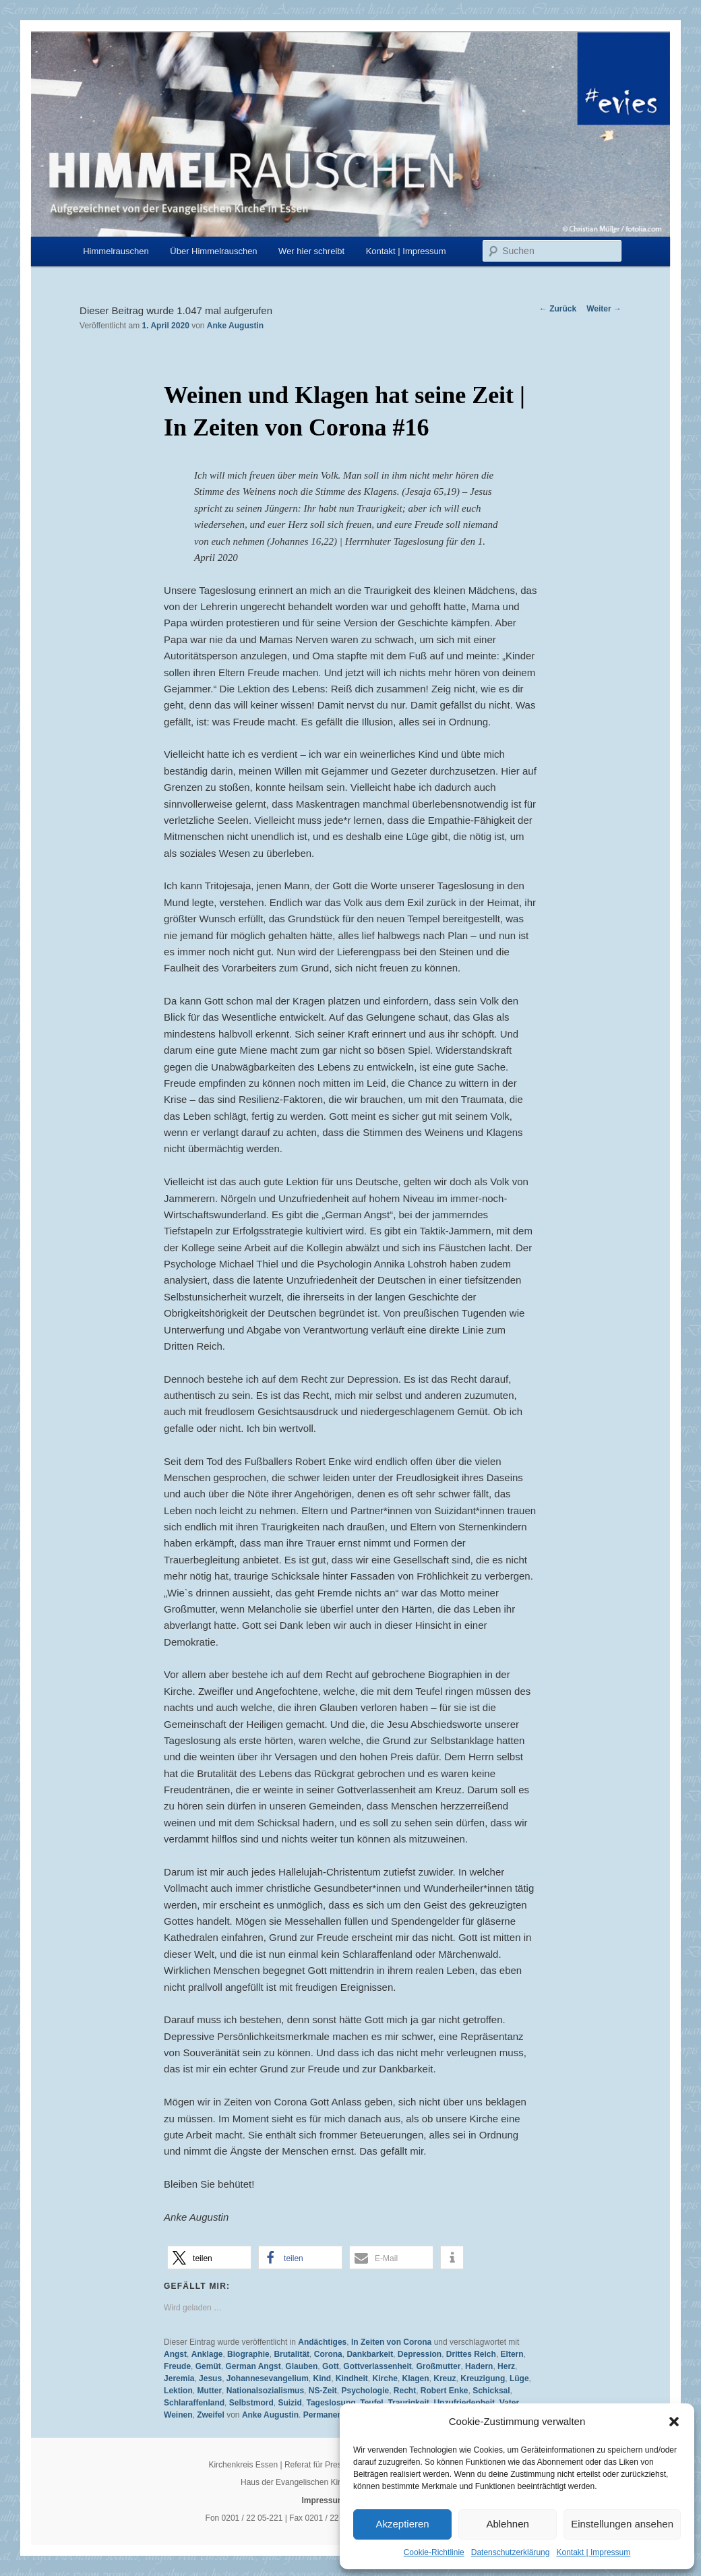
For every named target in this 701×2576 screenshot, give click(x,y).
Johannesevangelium (267, 2378)
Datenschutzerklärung (510, 2552)
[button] (674, 2421)
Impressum (322, 2500)
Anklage (207, 2354)
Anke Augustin (235, 325)
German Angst (252, 2366)
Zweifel (210, 2415)
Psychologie (365, 2390)
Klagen (415, 2378)
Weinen (178, 2415)
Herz (506, 2366)
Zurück (557, 308)
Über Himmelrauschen (213, 251)
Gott (330, 2366)
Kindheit (352, 2378)
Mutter (209, 2390)
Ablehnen (507, 2523)
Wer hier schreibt (311, 251)
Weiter (603, 308)
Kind (322, 2378)
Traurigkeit (408, 2402)
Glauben (301, 2366)
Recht (405, 2390)
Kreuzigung (482, 2378)
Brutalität (291, 2354)
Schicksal (491, 2390)
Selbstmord (251, 2402)
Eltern (512, 2354)
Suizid (289, 2402)
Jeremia (179, 2378)
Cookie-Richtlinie (434, 2552)
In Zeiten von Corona (391, 2342)
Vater (509, 2402)
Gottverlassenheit (377, 2366)
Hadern (479, 2366)
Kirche (385, 2378)
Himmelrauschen (116, 251)
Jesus (210, 2378)
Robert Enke (444, 2390)
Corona (328, 2354)
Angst (175, 2354)
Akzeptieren (402, 2523)
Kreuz (444, 2378)
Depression (419, 2354)
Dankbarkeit (369, 2354)
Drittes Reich (471, 2354)
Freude (177, 2366)
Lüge (519, 2378)
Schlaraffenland (194, 2402)
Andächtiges (322, 2342)
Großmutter (438, 2366)
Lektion (178, 2390)
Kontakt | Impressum (593, 2552)
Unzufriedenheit (464, 2402)
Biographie (248, 2354)
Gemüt (208, 2366)
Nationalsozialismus (265, 2390)
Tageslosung (330, 2402)
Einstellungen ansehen (622, 2523)
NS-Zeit (323, 2390)
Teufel (371, 2402)
